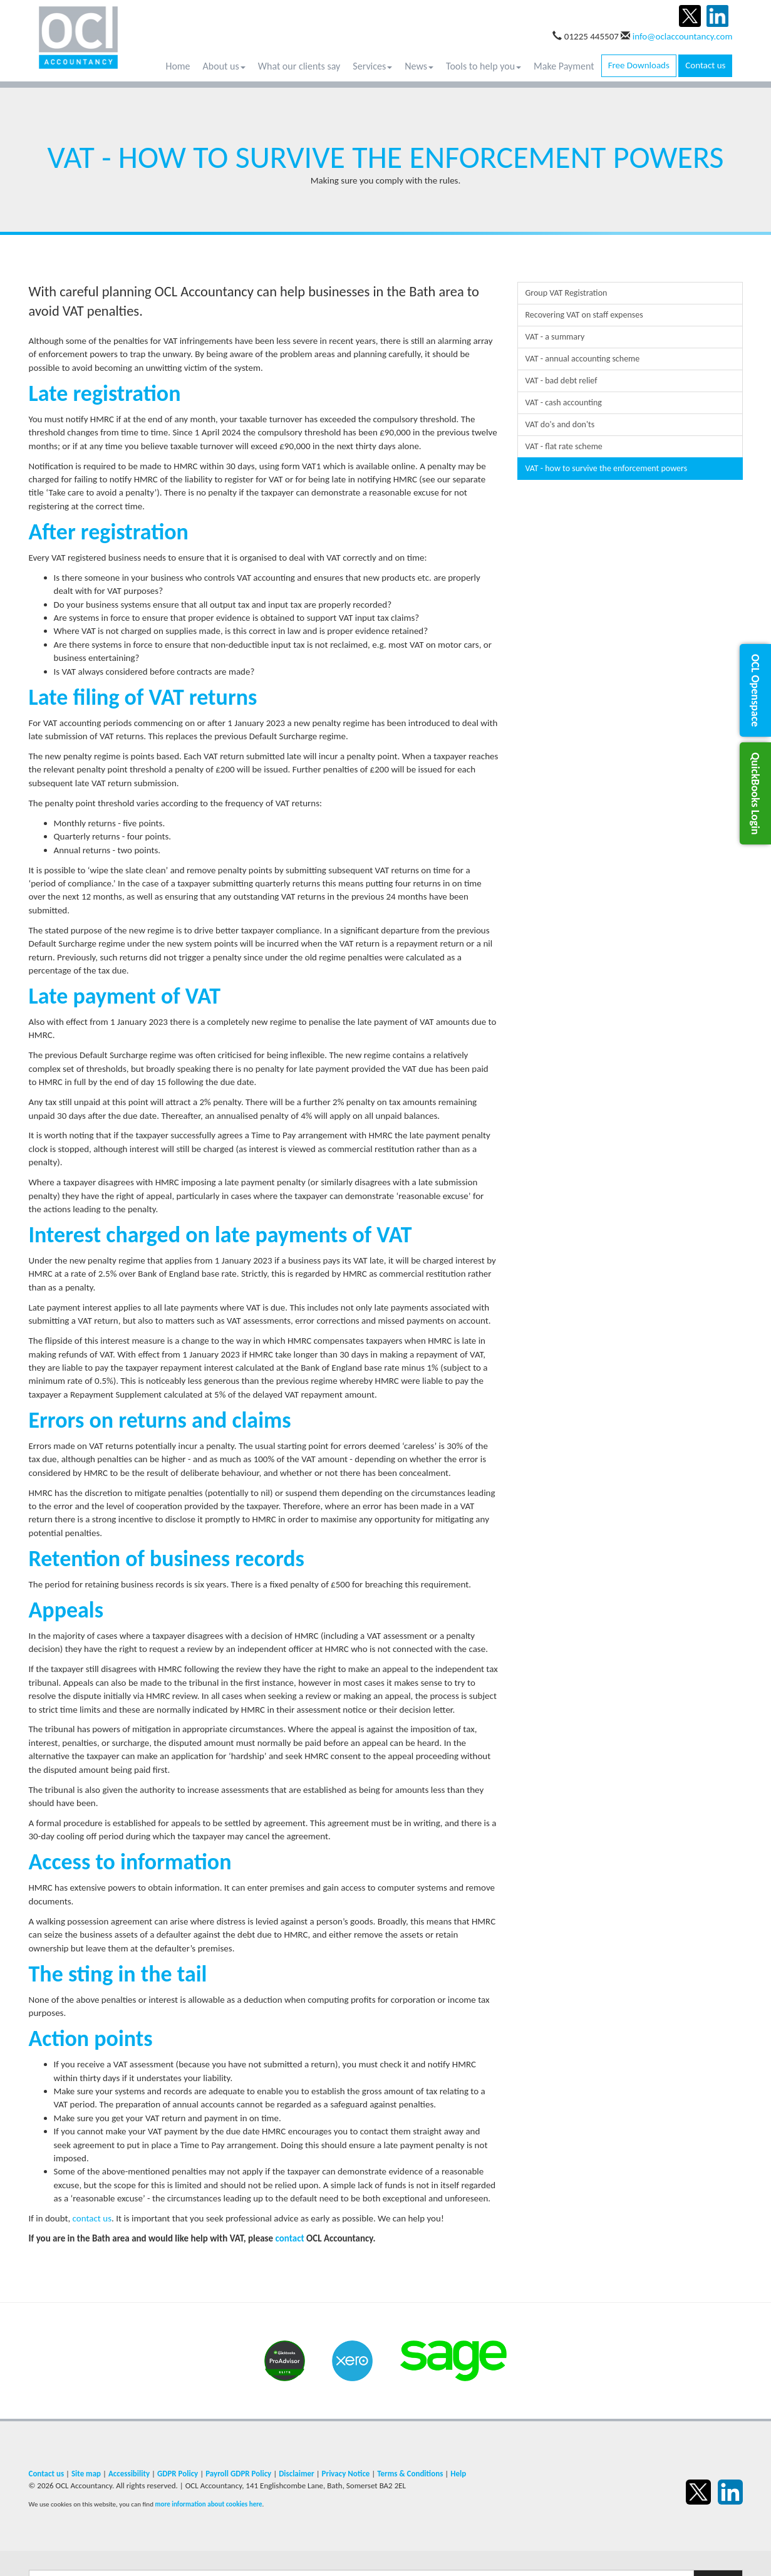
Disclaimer (296, 2473)
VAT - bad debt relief (561, 380)
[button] (755, 690)
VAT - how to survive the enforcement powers (606, 468)
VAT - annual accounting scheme (582, 358)
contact (290, 2238)
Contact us (705, 65)
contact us (92, 2218)
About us (224, 66)
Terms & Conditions (410, 2473)
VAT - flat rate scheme (564, 446)
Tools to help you (483, 66)
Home (177, 66)
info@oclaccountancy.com (683, 36)
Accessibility (129, 2473)
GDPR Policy (177, 2473)
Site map (86, 2473)
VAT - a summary (555, 336)
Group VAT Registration (566, 293)
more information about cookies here (208, 2504)
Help (458, 2473)
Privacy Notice (346, 2473)
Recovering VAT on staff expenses (584, 314)
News (419, 66)
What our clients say (299, 66)
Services (372, 66)
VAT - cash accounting (563, 402)
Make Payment (564, 66)
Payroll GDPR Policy (238, 2473)
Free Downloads (639, 65)
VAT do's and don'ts (560, 424)
